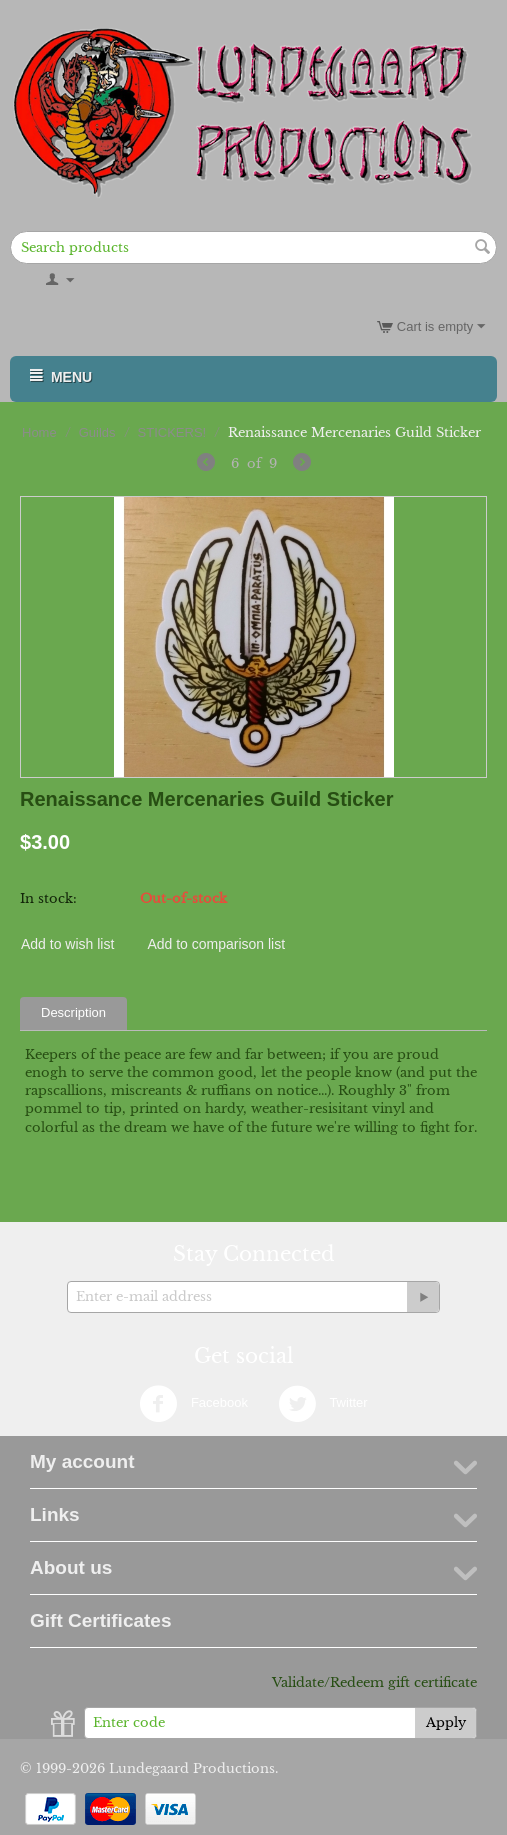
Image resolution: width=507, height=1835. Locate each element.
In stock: (48, 898)
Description (73, 1012)
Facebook (193, 1404)
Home (39, 432)
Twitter (323, 1404)
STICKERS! (172, 432)
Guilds (97, 432)
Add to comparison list (216, 944)
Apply (446, 1722)
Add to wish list (67, 944)
